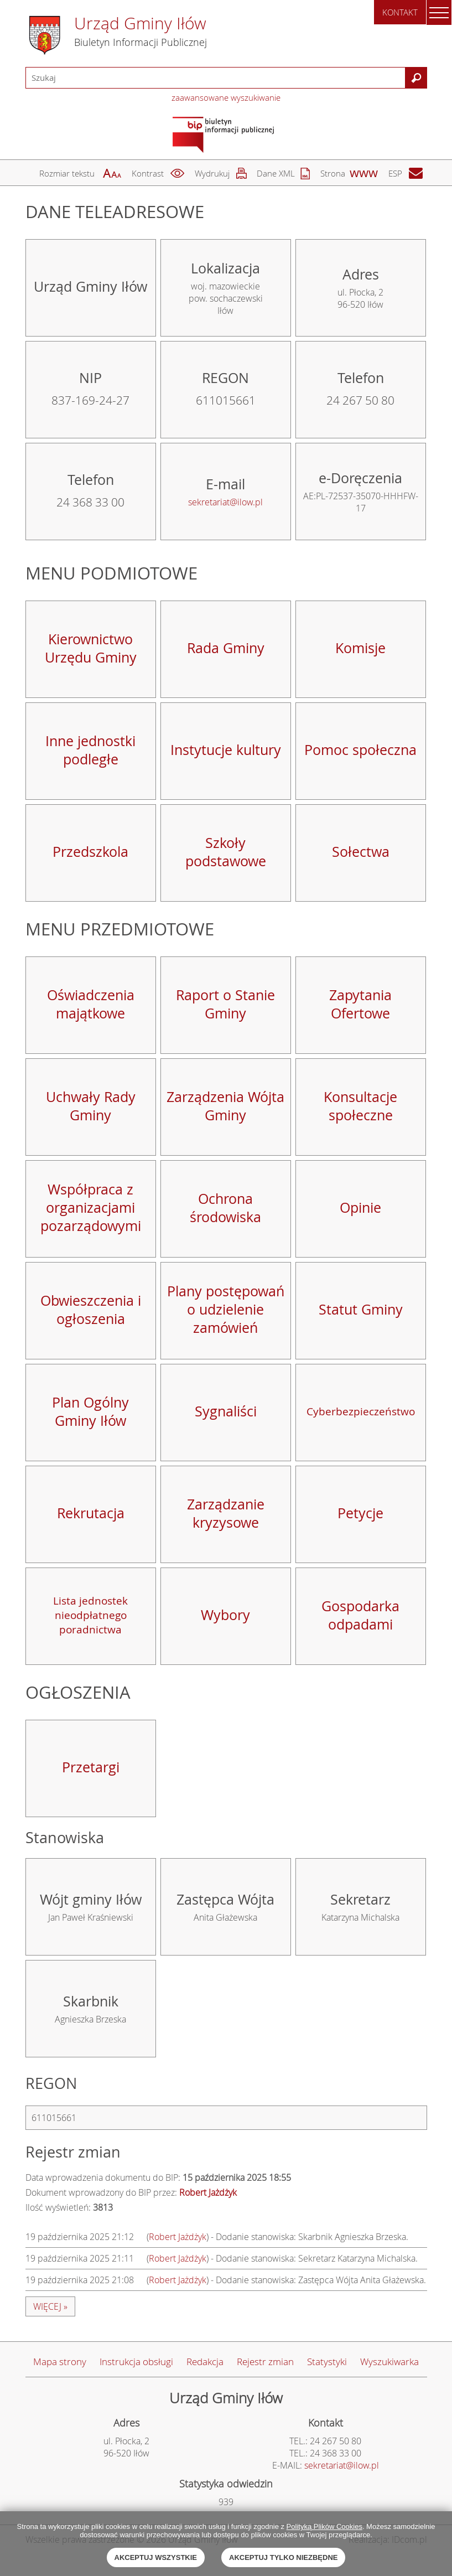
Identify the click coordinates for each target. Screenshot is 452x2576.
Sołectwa (360, 851)
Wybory (225, 1615)
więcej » (50, 2306)
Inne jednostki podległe (90, 750)
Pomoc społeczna (360, 750)
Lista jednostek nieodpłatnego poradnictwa (90, 1615)
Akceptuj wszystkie (156, 2557)
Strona (332, 173)
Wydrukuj (212, 173)
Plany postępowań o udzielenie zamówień (225, 1309)
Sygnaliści (226, 1411)
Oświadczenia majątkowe (90, 1004)
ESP (395, 173)
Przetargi (91, 1767)
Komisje (360, 648)
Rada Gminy (225, 648)
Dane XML (276, 173)
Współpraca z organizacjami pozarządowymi (90, 1207)
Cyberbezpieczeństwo (360, 1411)
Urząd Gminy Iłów (140, 23)
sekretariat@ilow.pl (225, 502)
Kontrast (148, 173)
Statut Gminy (361, 1309)
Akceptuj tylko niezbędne (283, 2557)
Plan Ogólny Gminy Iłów (90, 1411)
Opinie (360, 1207)
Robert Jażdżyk (177, 2237)
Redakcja (205, 2361)
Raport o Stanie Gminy (225, 1004)
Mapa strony (59, 2361)
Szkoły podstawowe (225, 852)
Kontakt (400, 12)
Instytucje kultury (225, 750)
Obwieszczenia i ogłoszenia (90, 1309)
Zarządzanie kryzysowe (225, 1513)
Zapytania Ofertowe (360, 1004)
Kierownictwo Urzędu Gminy (91, 648)
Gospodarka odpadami (360, 1615)
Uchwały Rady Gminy (91, 1106)
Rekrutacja (90, 1513)
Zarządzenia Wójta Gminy (225, 1106)
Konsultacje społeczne (360, 1106)
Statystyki (327, 2361)
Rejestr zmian (265, 2361)
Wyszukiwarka (389, 2361)
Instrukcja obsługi (136, 2361)
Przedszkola (90, 851)
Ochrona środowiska (225, 1207)
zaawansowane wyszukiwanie (226, 97)
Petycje (360, 1513)
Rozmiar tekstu (67, 173)
